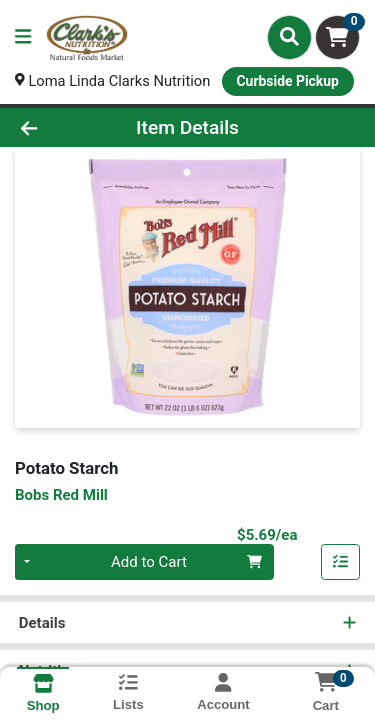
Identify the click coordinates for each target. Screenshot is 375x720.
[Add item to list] (341, 563)
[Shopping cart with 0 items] (337, 37)
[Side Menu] (23, 37)
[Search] (289, 37)
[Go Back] (58, 127)
